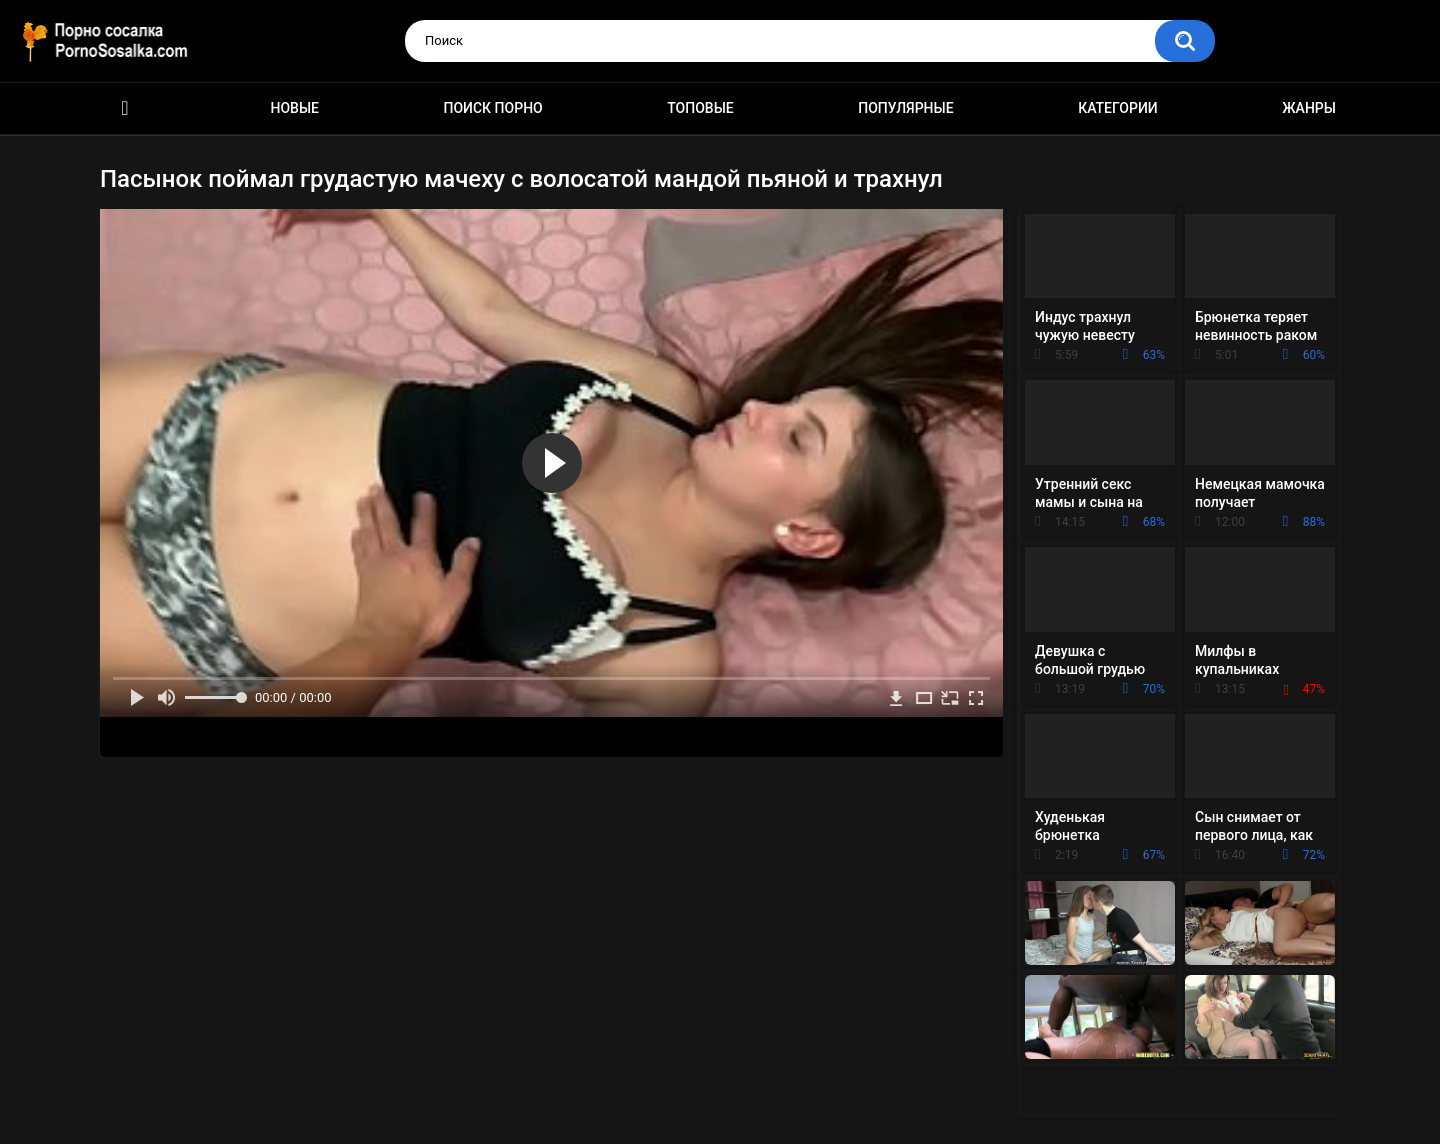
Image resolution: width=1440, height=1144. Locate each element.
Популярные (905, 108)
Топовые (700, 108)
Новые (295, 108)
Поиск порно (493, 108)
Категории (1118, 108)
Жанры (1309, 108)
